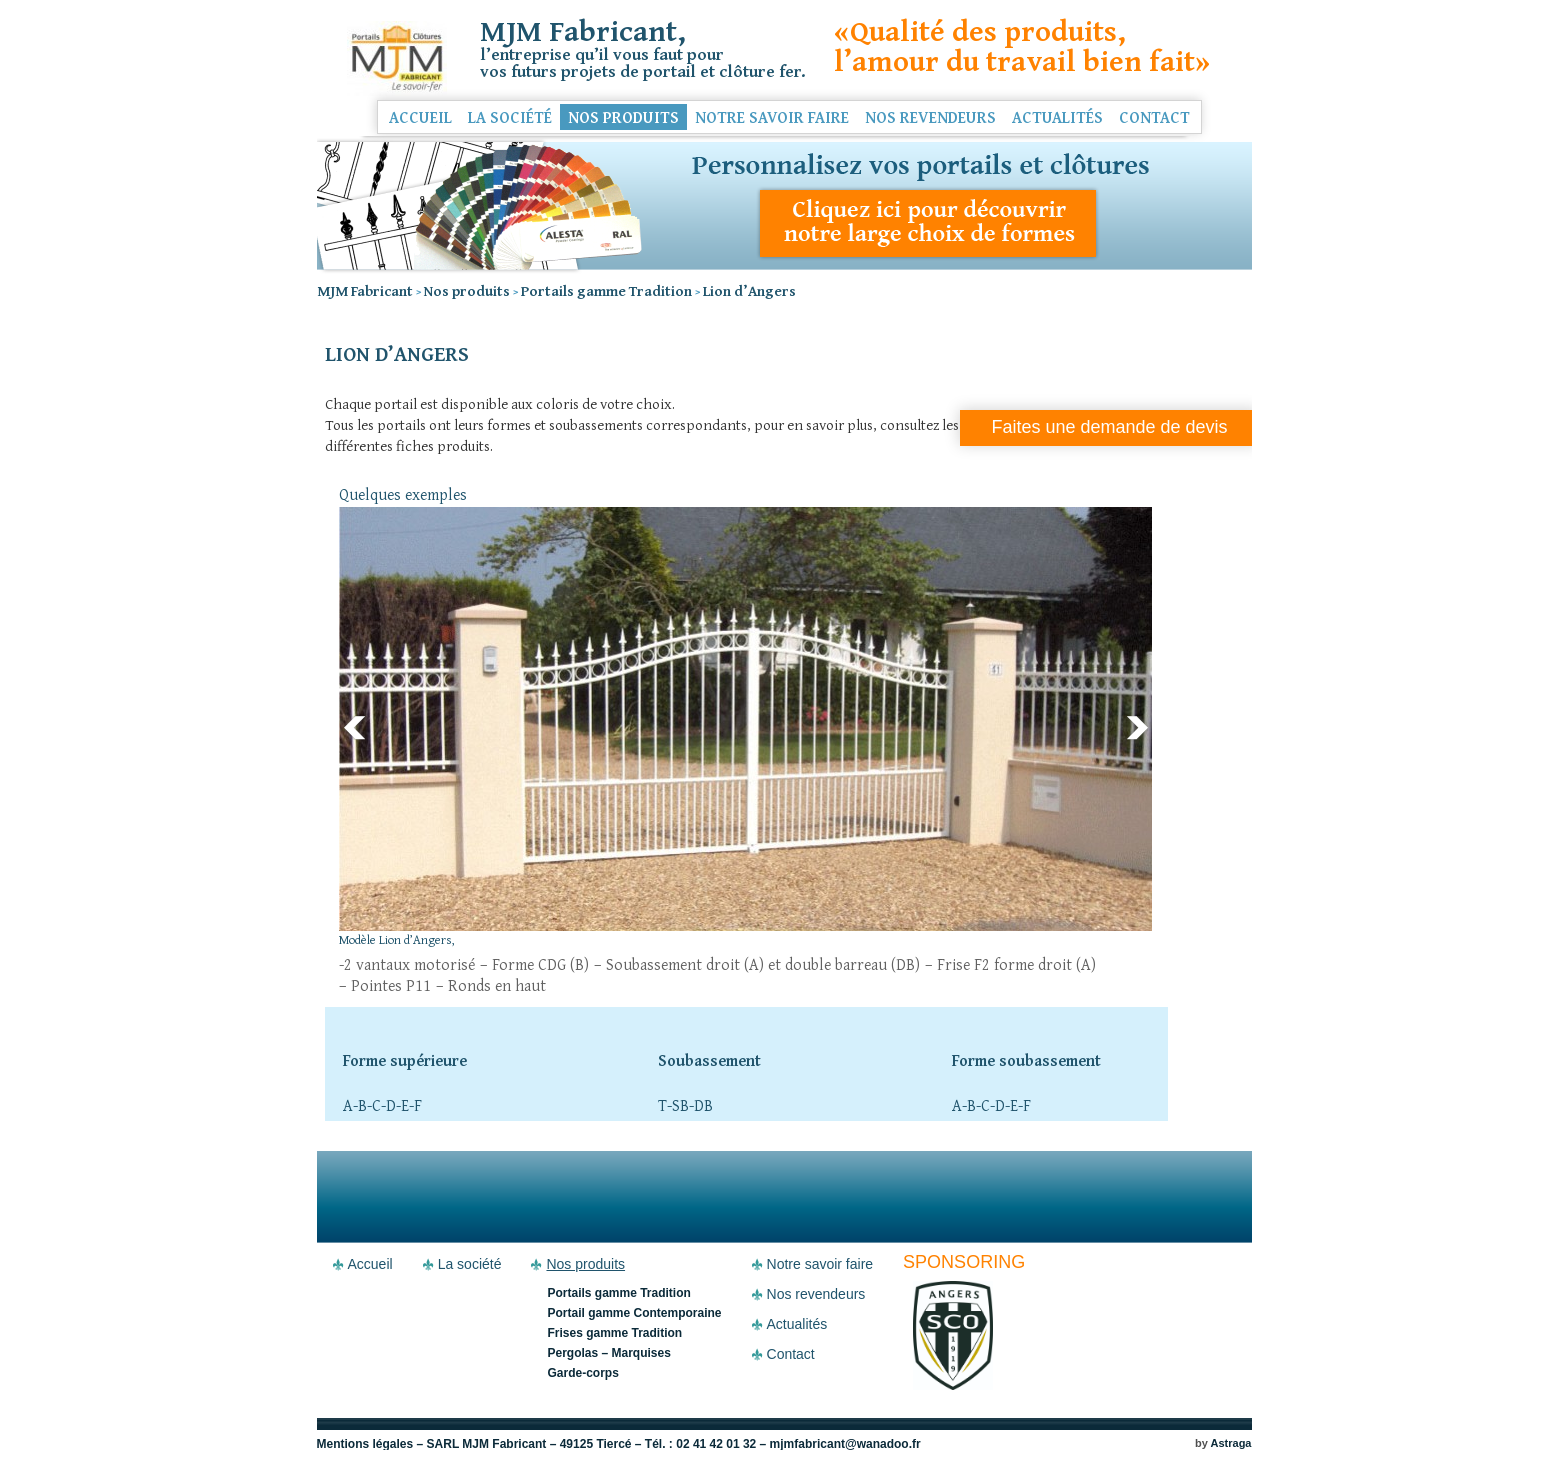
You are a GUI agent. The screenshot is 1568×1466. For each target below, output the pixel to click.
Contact (1154, 117)
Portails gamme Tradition (618, 1293)
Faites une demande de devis (1109, 427)
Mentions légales (365, 1444)
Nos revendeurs (930, 117)
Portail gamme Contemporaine (634, 1313)
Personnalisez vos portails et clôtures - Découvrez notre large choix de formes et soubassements (784, 205)
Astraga (1231, 1443)
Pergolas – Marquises (608, 1353)
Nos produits (623, 117)
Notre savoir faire (772, 117)
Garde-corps (582, 1373)
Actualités (1057, 117)
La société (510, 117)
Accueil (420, 117)
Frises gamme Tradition (614, 1333)
